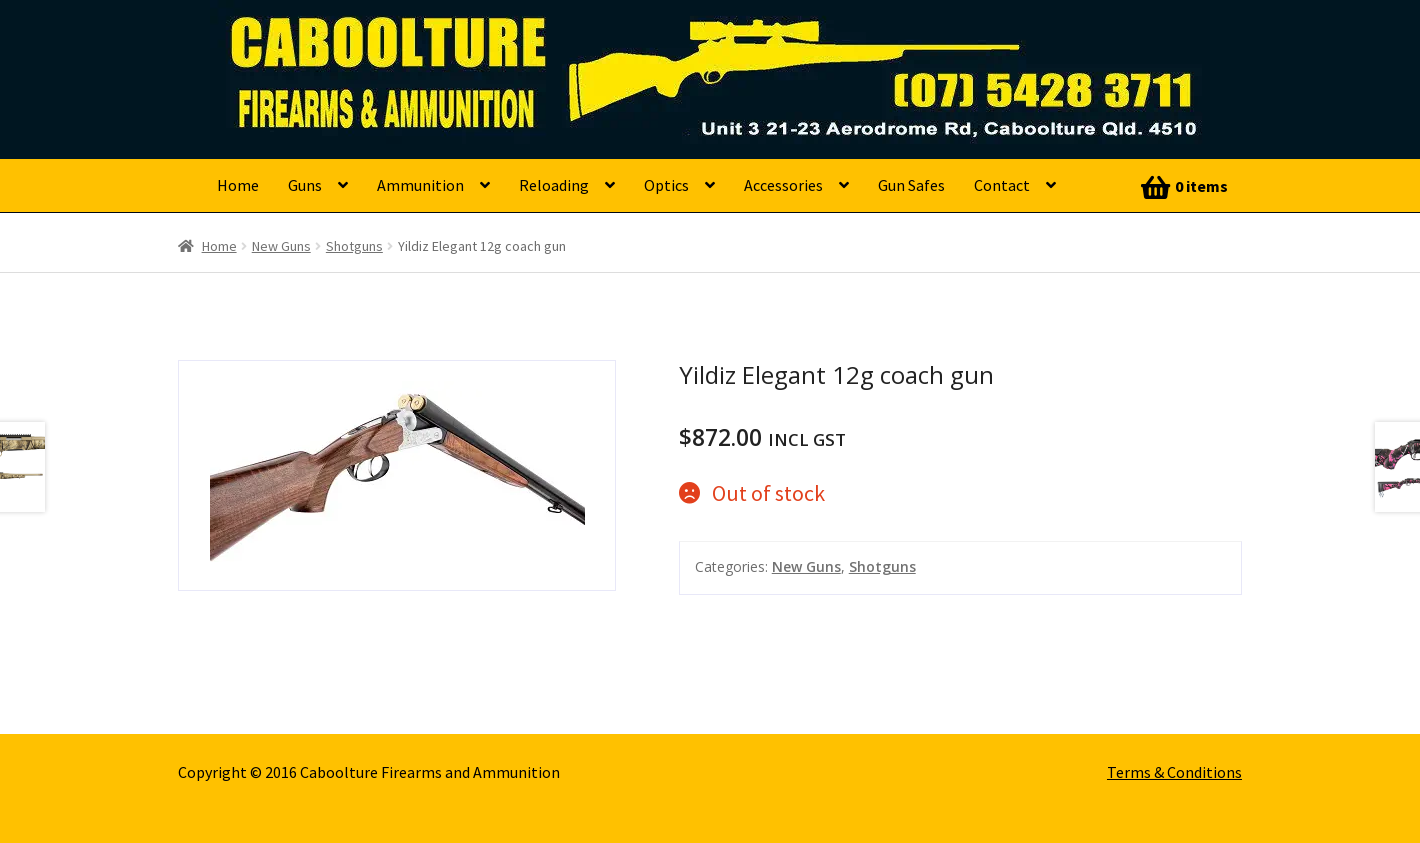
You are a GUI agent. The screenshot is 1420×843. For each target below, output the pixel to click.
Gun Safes (911, 185)
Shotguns (354, 246)
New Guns (281, 246)
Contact (1002, 185)
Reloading (554, 185)
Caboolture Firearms (355, 45)
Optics (666, 185)
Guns (305, 185)
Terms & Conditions (1174, 772)
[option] (397, 475)
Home (238, 185)
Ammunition (420, 185)
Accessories (783, 185)
